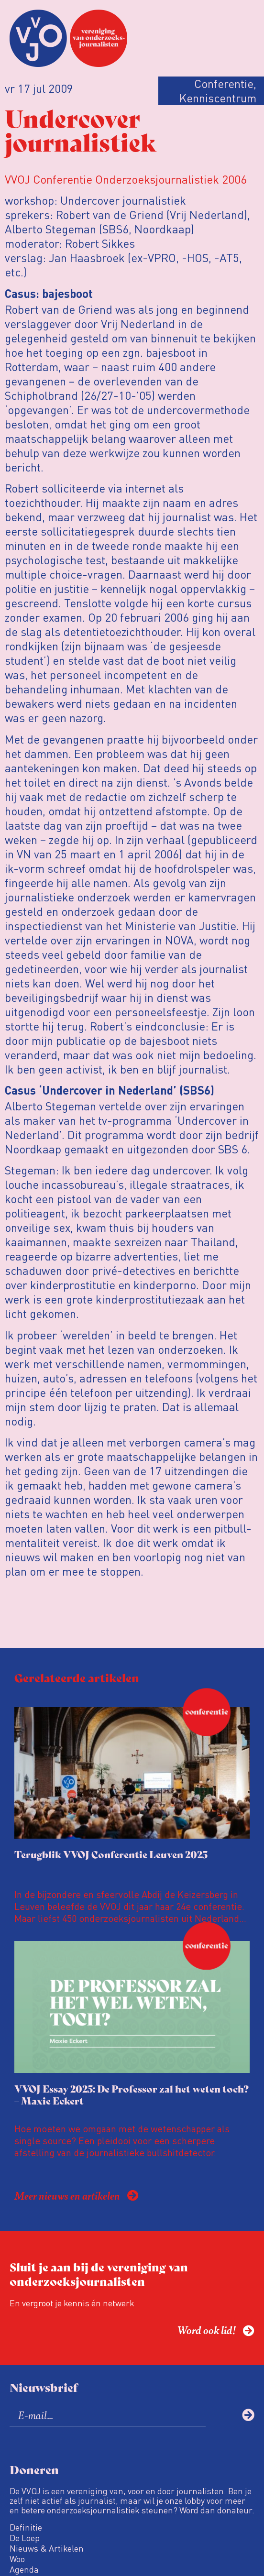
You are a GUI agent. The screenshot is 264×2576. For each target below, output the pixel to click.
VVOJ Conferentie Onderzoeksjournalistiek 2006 (126, 179)
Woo (17, 2559)
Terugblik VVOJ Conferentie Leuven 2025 (111, 1854)
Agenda (24, 2569)
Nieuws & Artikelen (47, 2548)
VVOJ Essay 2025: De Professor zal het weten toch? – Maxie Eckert (131, 2094)
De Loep (25, 2537)
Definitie (26, 2527)
